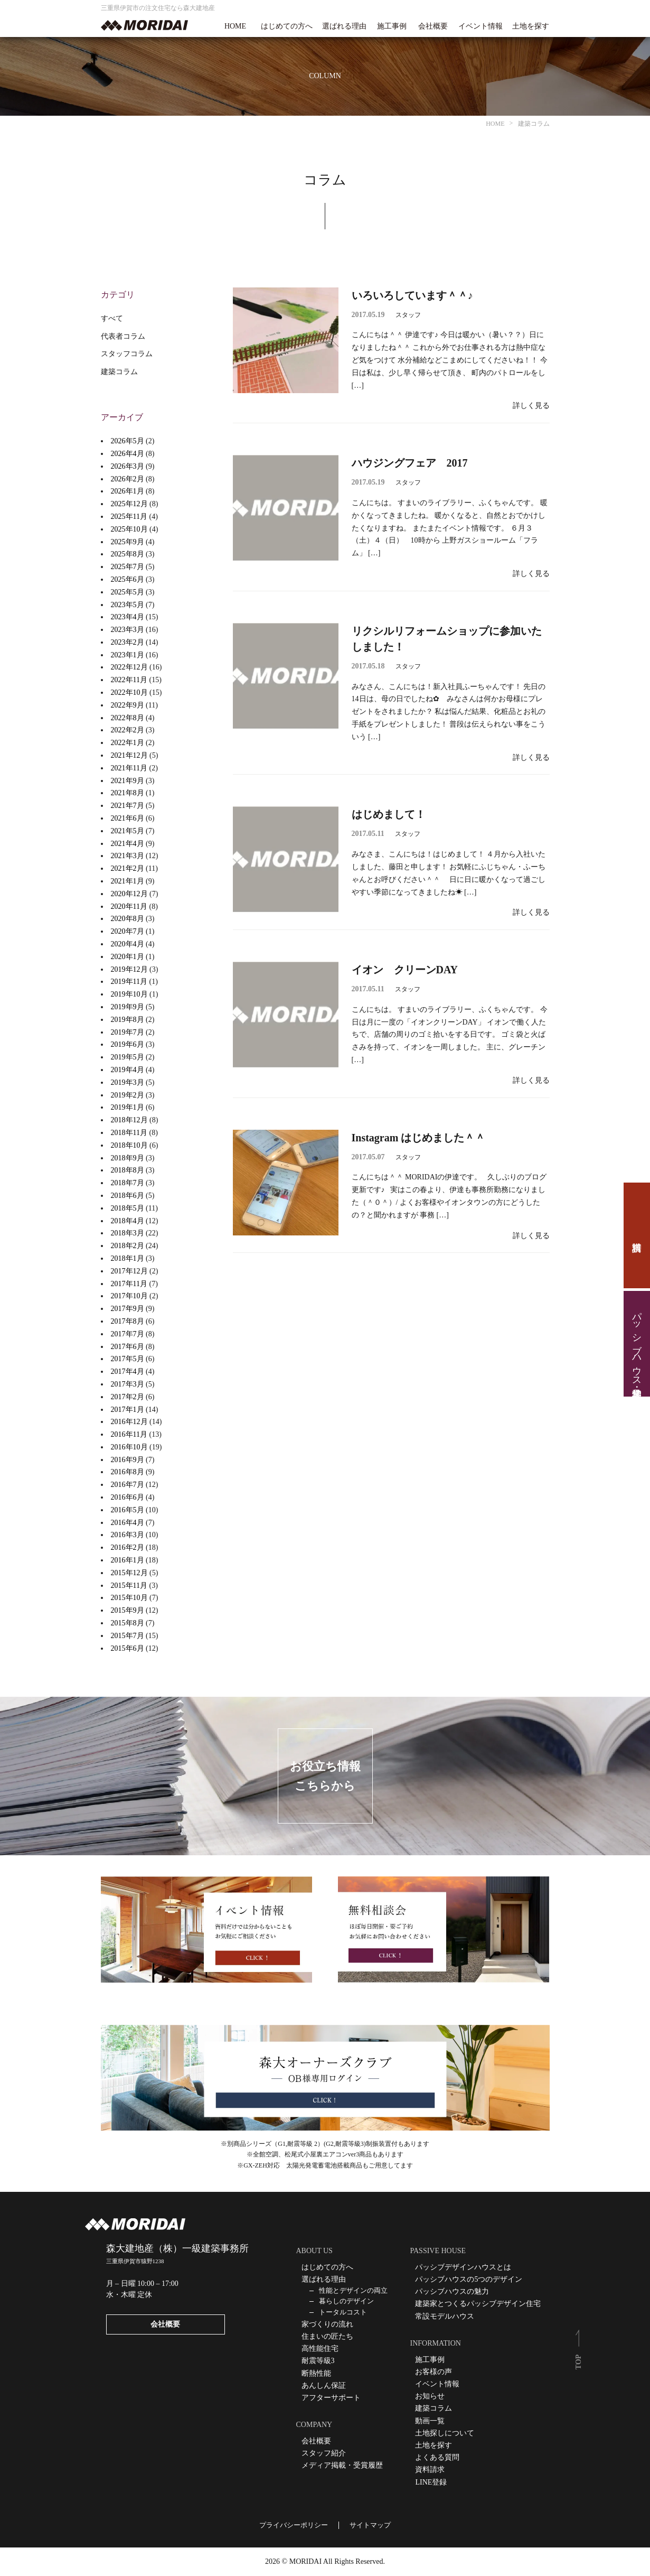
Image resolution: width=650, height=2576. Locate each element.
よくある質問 (437, 2457)
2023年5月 (127, 605)
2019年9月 (127, 1007)
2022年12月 (129, 667)
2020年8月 (127, 919)
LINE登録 (431, 2482)
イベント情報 (480, 26)
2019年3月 (127, 1082)
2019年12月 (129, 969)
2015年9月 (127, 1610)
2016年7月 (127, 1485)
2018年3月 (127, 1233)
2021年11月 (129, 768)
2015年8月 (127, 1623)
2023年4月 (127, 617)
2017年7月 (127, 1334)
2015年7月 (127, 1636)
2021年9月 (127, 781)
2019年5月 (127, 1057)
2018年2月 (127, 1246)
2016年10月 (129, 1447)
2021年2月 (127, 868)
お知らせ (430, 2396)
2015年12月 (129, 1573)
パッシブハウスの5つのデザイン (468, 2279)
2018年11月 (129, 1133)
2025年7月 (127, 567)
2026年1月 (127, 491)
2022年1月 (127, 743)
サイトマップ (370, 2525)
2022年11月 (129, 680)
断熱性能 (316, 2373)
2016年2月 (127, 1547)
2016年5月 (127, 1510)
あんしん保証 (324, 2385)
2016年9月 (127, 1460)
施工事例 (392, 26)
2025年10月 (129, 529)
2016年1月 (127, 1560)
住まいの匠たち (327, 2336)
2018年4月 (127, 1221)
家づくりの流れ (327, 2324)
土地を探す (530, 26)
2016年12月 (129, 1422)
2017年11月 (129, 1284)
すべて (112, 318)
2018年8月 (127, 1170)
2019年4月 (127, 1070)
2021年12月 (129, 755)
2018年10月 (129, 1145)
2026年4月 (127, 454)
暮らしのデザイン (346, 2301)
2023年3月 (127, 630)
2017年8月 (127, 1321)
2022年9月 (127, 705)
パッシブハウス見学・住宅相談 (637, 1344)
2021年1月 (127, 881)
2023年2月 (127, 642)
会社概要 (433, 26)
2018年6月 (127, 1195)
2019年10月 (129, 994)
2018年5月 (127, 1208)
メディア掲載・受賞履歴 (342, 2465)
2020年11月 (129, 906)
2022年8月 (127, 718)
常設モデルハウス (444, 2316)
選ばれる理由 (344, 26)
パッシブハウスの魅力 (452, 2291)
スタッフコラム (127, 354)
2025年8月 (127, 554)
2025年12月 (129, 504)
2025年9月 (127, 542)
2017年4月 (127, 1371)
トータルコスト (343, 2312)
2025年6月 (127, 579)
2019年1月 (127, 1107)
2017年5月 (127, 1359)
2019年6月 (127, 1044)
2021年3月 (127, 856)
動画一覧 (430, 2421)
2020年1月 (127, 957)
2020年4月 (127, 944)
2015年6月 (127, 1648)
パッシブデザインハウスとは (463, 2267)
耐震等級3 (318, 2361)
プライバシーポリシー (293, 2525)
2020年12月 (129, 894)
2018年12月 (129, 1120)
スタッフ (408, 315)
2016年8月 (127, 1472)
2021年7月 (127, 806)
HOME (235, 26)
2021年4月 (127, 844)
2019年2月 (127, 1095)
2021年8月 (127, 793)
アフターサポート (331, 2398)
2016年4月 (127, 1523)
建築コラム (119, 372)
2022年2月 (127, 730)
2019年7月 (127, 1032)
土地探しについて (444, 2433)
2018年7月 (127, 1183)
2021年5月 (127, 831)
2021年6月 (127, 818)
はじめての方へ (287, 26)
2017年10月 (129, 1296)
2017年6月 (127, 1347)
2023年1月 (127, 655)
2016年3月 (127, 1535)
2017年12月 (129, 1271)
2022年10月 (129, 692)
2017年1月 (127, 1409)
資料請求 (637, 1235)
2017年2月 (127, 1397)
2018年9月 (127, 1158)
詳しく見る (531, 406)
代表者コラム (123, 336)
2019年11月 (129, 981)
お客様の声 (433, 2372)
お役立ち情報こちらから (325, 1776)
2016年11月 (129, 1434)
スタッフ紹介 (324, 2453)
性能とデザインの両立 (353, 2290)
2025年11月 (129, 516)
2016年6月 (127, 1497)
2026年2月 (127, 479)
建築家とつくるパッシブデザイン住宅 (478, 2304)
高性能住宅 (320, 2348)
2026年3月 (127, 466)
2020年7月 (127, 931)
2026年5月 (127, 441)
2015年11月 (129, 1585)
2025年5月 (127, 592)
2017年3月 (127, 1384)
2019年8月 (127, 1020)
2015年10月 (129, 1598)
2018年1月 (127, 1258)
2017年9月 (127, 1309)
